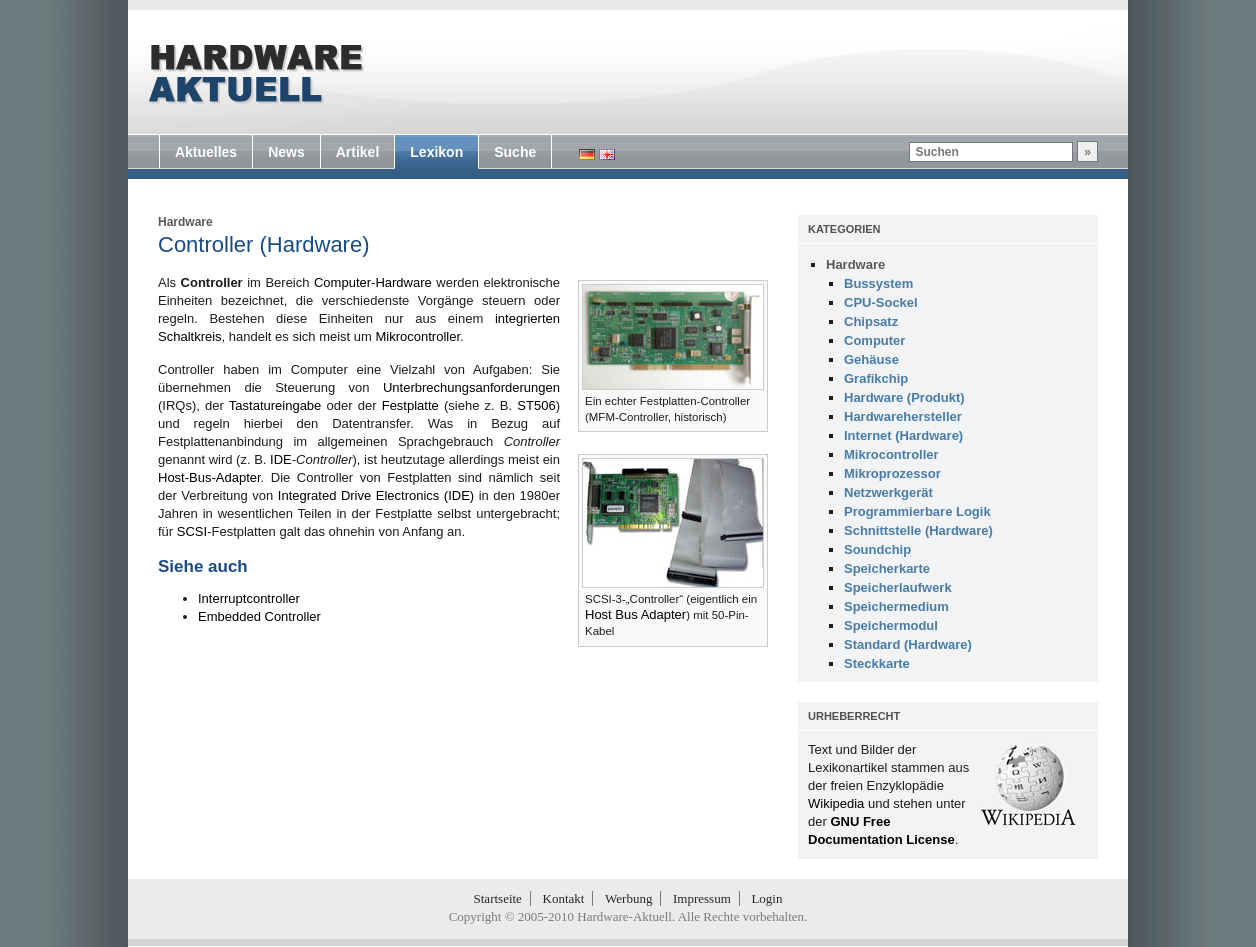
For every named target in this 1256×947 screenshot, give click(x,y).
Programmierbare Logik (917, 511)
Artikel (358, 152)
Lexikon (436, 152)
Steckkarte (877, 663)
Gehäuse (871, 359)
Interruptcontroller (249, 598)
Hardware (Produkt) (904, 397)
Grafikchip (876, 378)
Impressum (702, 898)
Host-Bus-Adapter (209, 477)
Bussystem (878, 283)
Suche (515, 152)
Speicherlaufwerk (898, 587)
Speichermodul (891, 625)
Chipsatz (871, 321)
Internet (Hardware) (903, 435)
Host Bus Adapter (635, 614)
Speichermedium (896, 606)
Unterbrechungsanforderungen (471, 387)
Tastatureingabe (275, 405)
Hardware (185, 222)
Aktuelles (206, 152)
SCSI (192, 531)
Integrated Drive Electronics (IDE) (376, 495)
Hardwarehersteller (903, 416)
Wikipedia (836, 803)
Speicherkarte (887, 568)
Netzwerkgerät (888, 492)
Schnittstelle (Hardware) (918, 530)
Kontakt (564, 898)
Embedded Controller (259, 616)
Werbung (628, 898)
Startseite (498, 898)
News (286, 152)
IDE (281, 459)
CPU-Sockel (881, 302)
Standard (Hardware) (908, 644)
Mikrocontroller (417, 336)
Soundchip (877, 549)
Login (766, 898)
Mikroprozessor (892, 473)
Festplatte (410, 405)
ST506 (536, 405)
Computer (342, 282)
